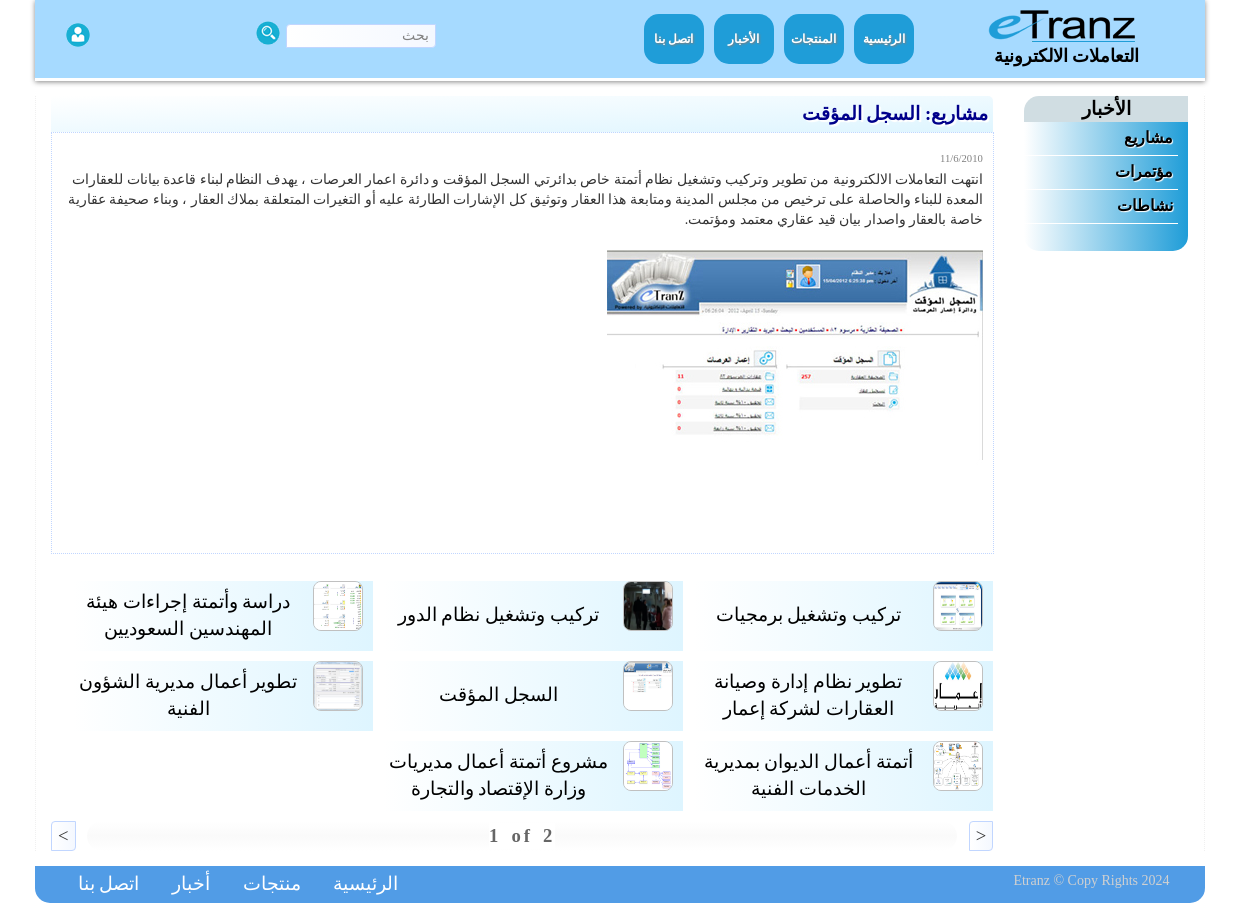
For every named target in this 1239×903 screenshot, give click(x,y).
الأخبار (743, 39)
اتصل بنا (673, 39)
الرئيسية (884, 39)
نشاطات (1145, 205)
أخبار (191, 883)
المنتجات (813, 39)
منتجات (272, 883)
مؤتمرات (1144, 171)
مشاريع (1148, 137)
